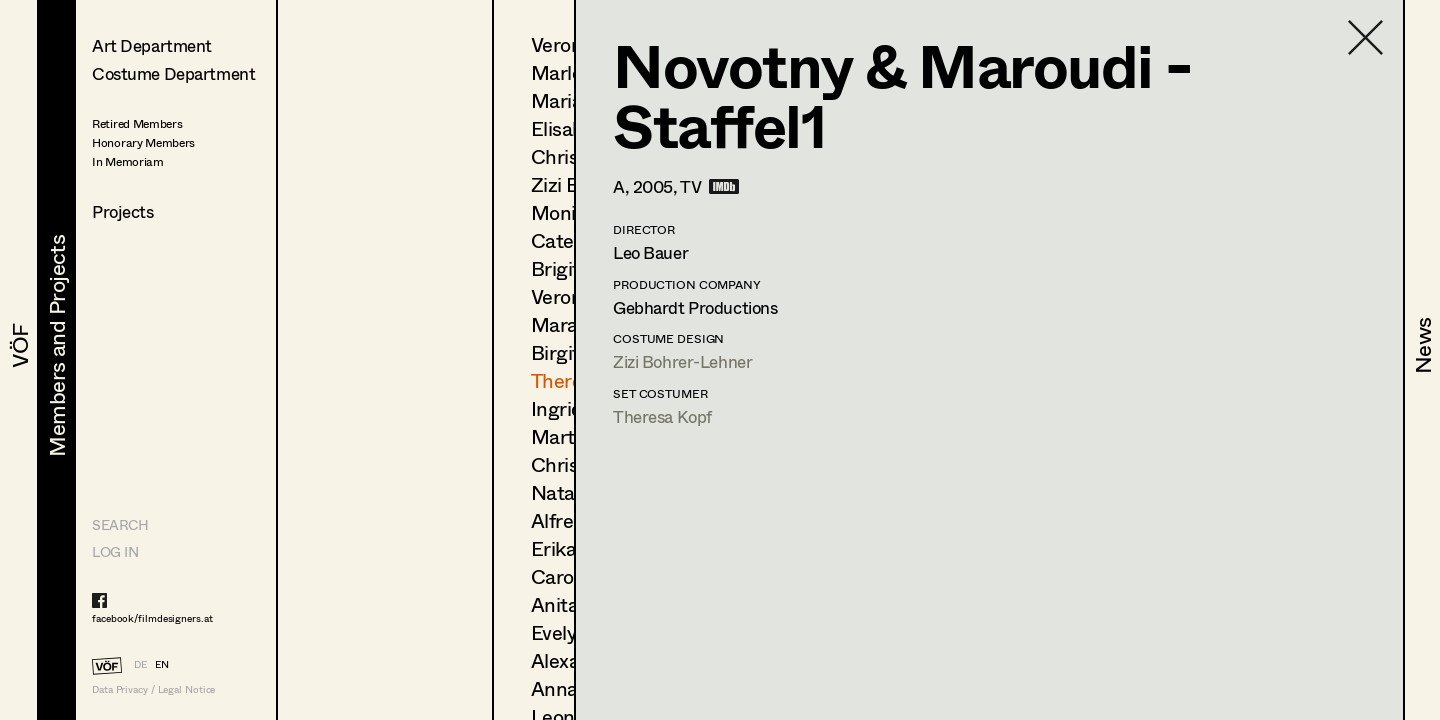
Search (120, 524)
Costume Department (173, 73)
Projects (123, 211)
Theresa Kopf (662, 416)
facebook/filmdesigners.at (152, 618)
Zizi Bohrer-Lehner (682, 361)
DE (140, 664)
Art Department (152, 45)
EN (162, 664)
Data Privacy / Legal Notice (153, 689)
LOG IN (115, 551)
